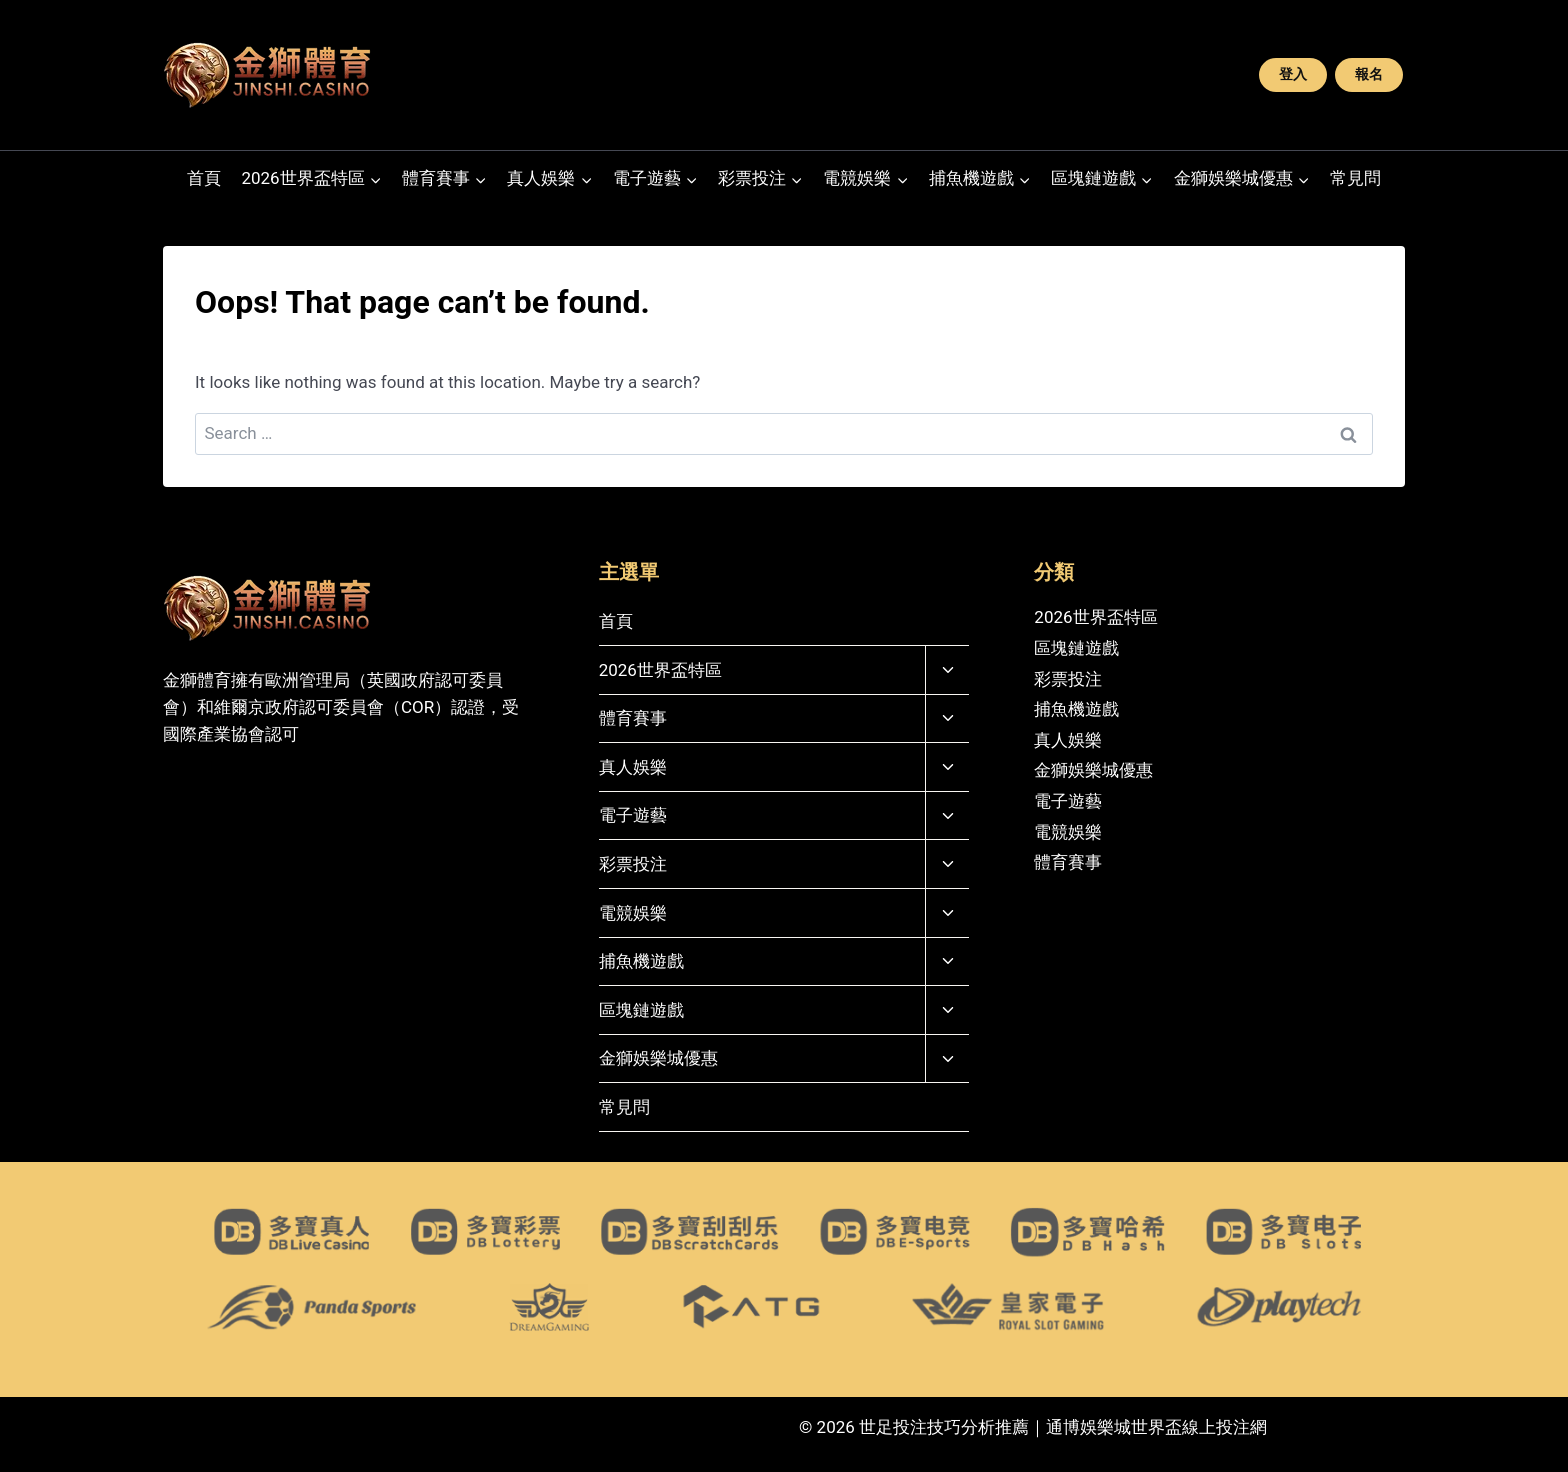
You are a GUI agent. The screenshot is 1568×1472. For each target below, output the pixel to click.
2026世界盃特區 (660, 670)
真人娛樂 (633, 767)
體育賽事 (633, 718)
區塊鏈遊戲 (641, 1010)
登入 (1293, 74)
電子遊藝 (633, 815)
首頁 (204, 178)
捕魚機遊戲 (641, 961)
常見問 (1355, 178)
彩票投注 (633, 864)
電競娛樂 (633, 913)
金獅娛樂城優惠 (658, 1058)
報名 (1369, 74)
